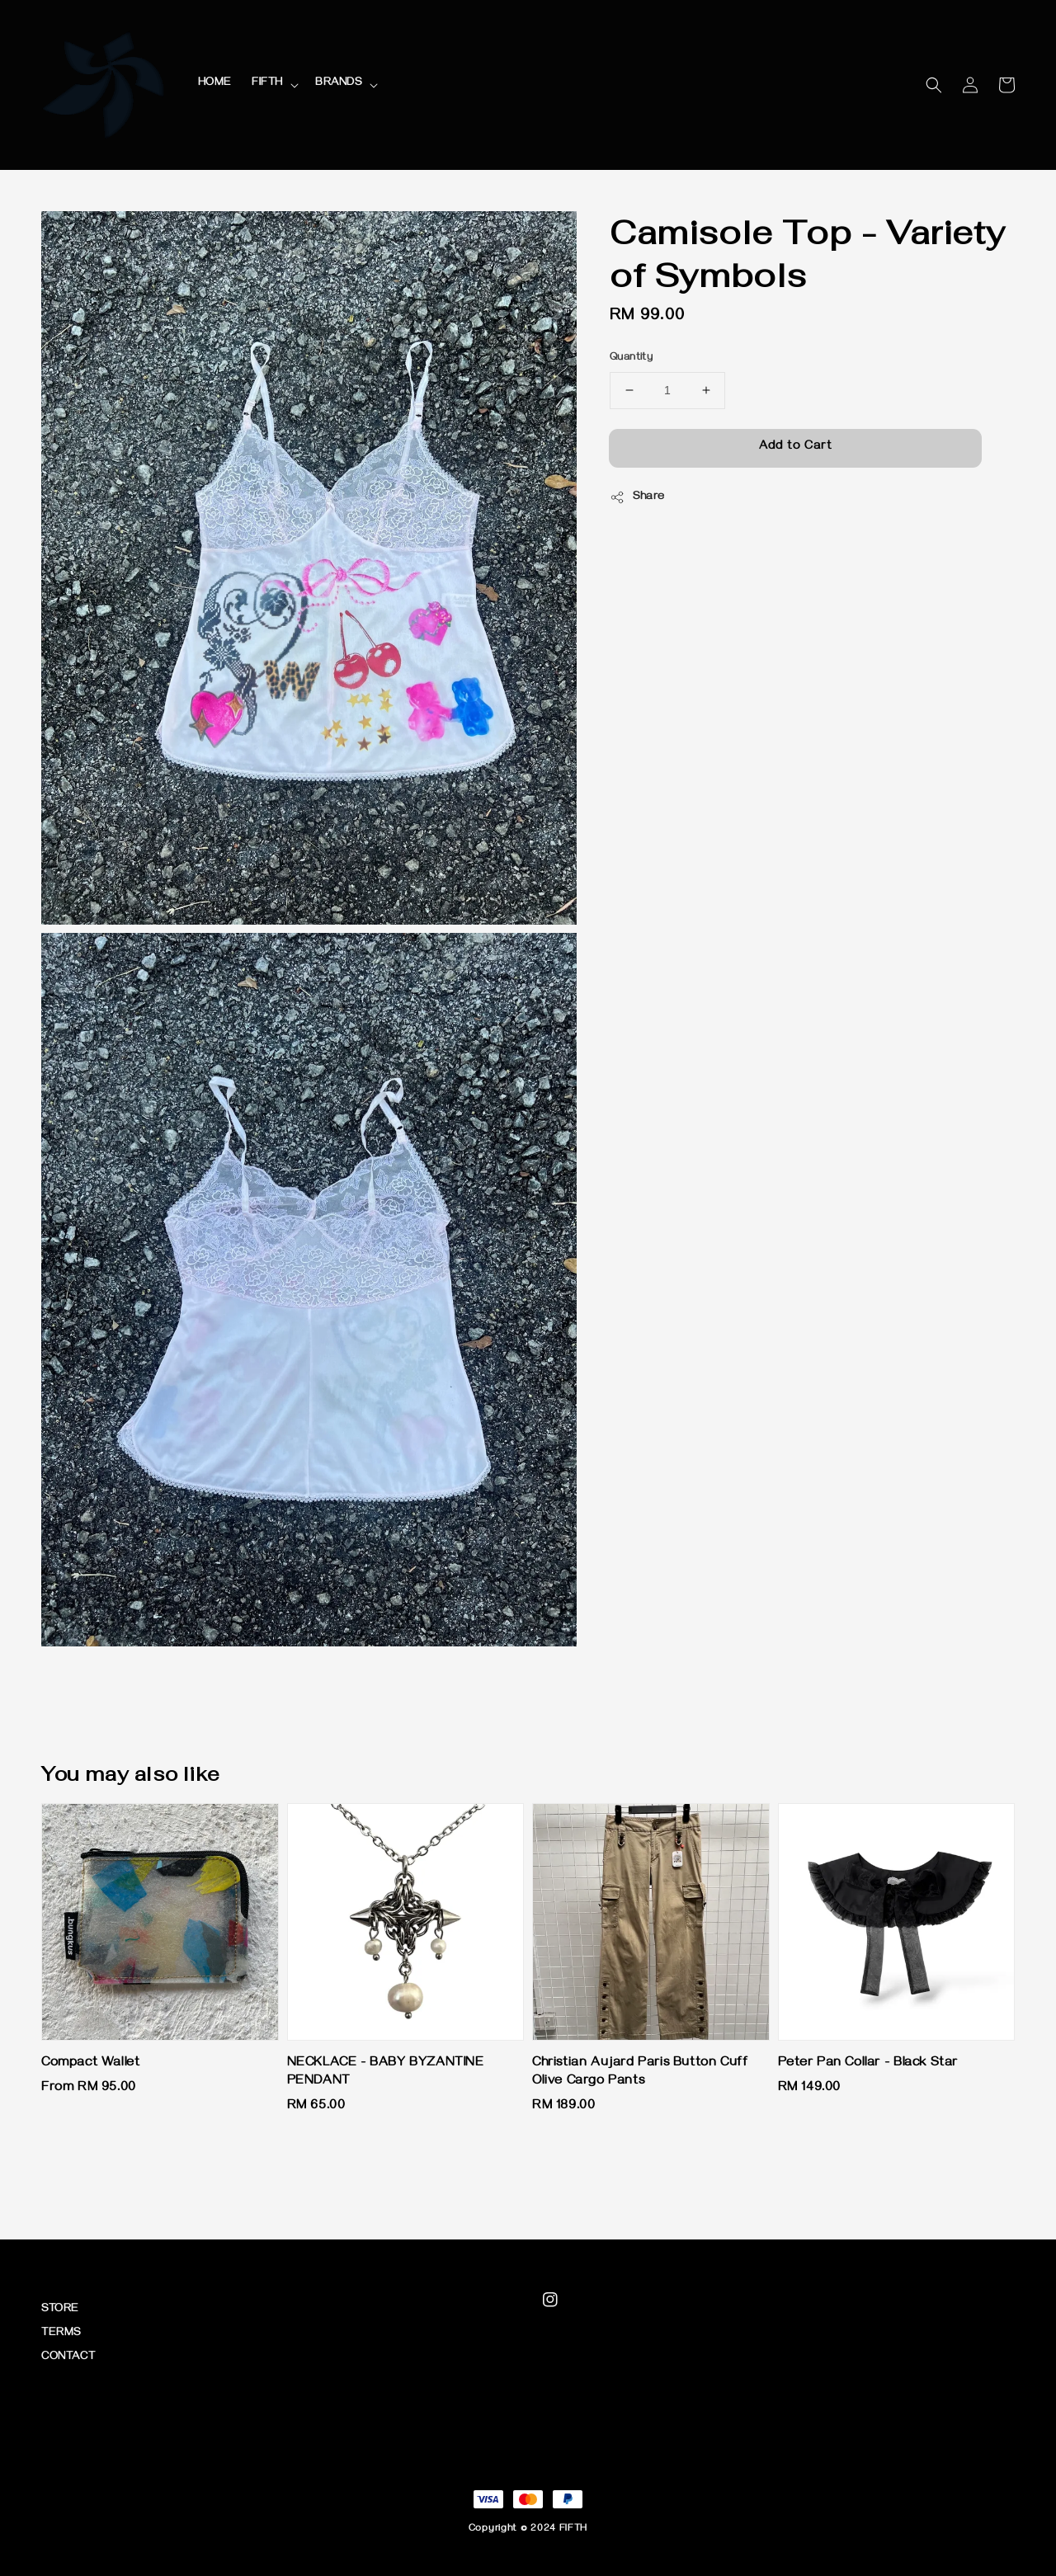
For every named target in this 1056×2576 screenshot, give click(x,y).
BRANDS (338, 84)
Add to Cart (795, 447)
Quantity (631, 358)
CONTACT (68, 2358)
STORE (60, 2310)
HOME (215, 84)
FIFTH (267, 84)
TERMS (61, 2334)
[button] (934, 85)
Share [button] (637, 497)
